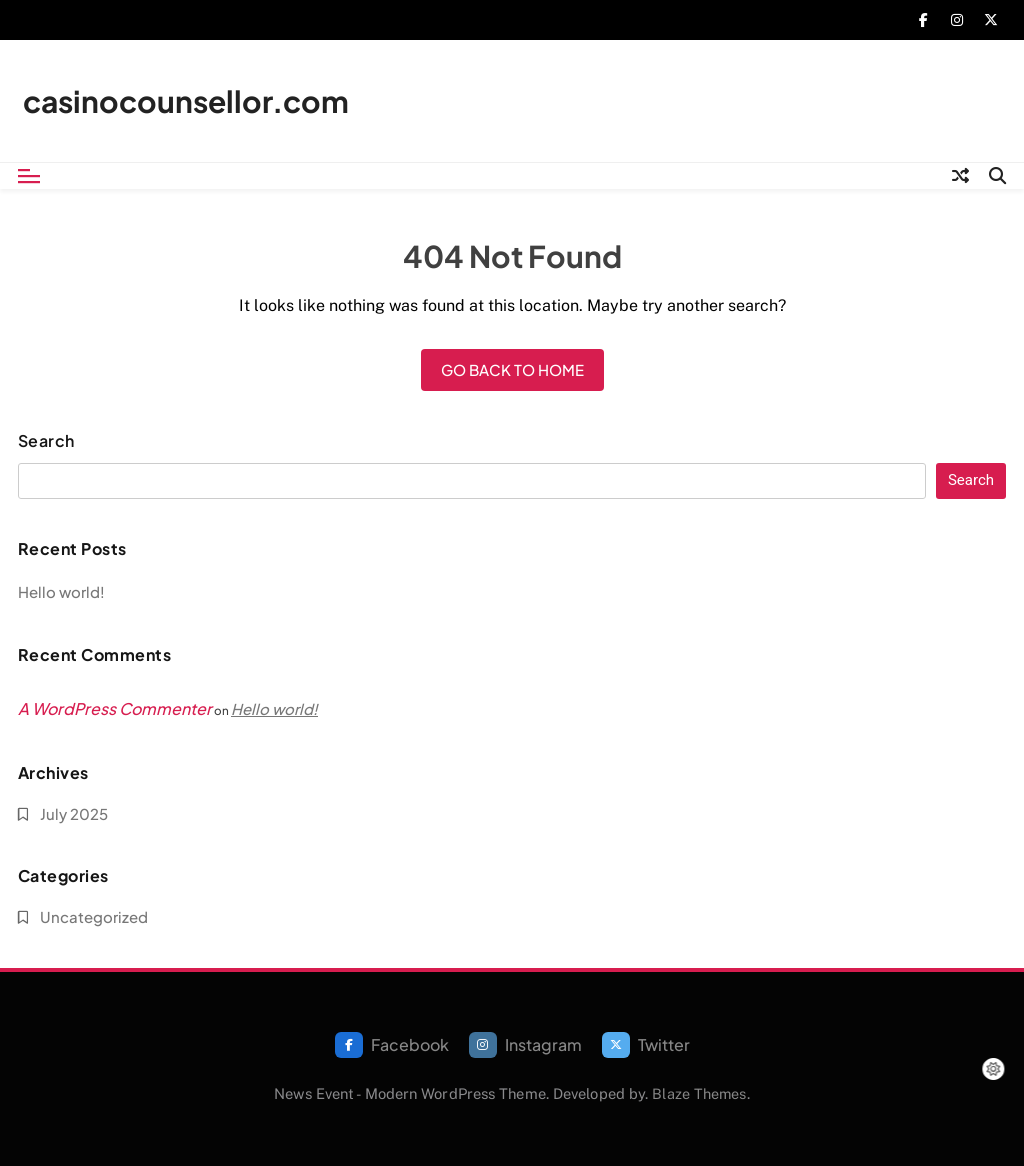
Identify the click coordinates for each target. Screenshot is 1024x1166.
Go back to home (512, 369)
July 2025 (74, 813)
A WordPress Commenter (115, 708)
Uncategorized (94, 916)
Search (46, 441)
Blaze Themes (699, 1093)
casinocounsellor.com (186, 101)
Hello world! (61, 591)
